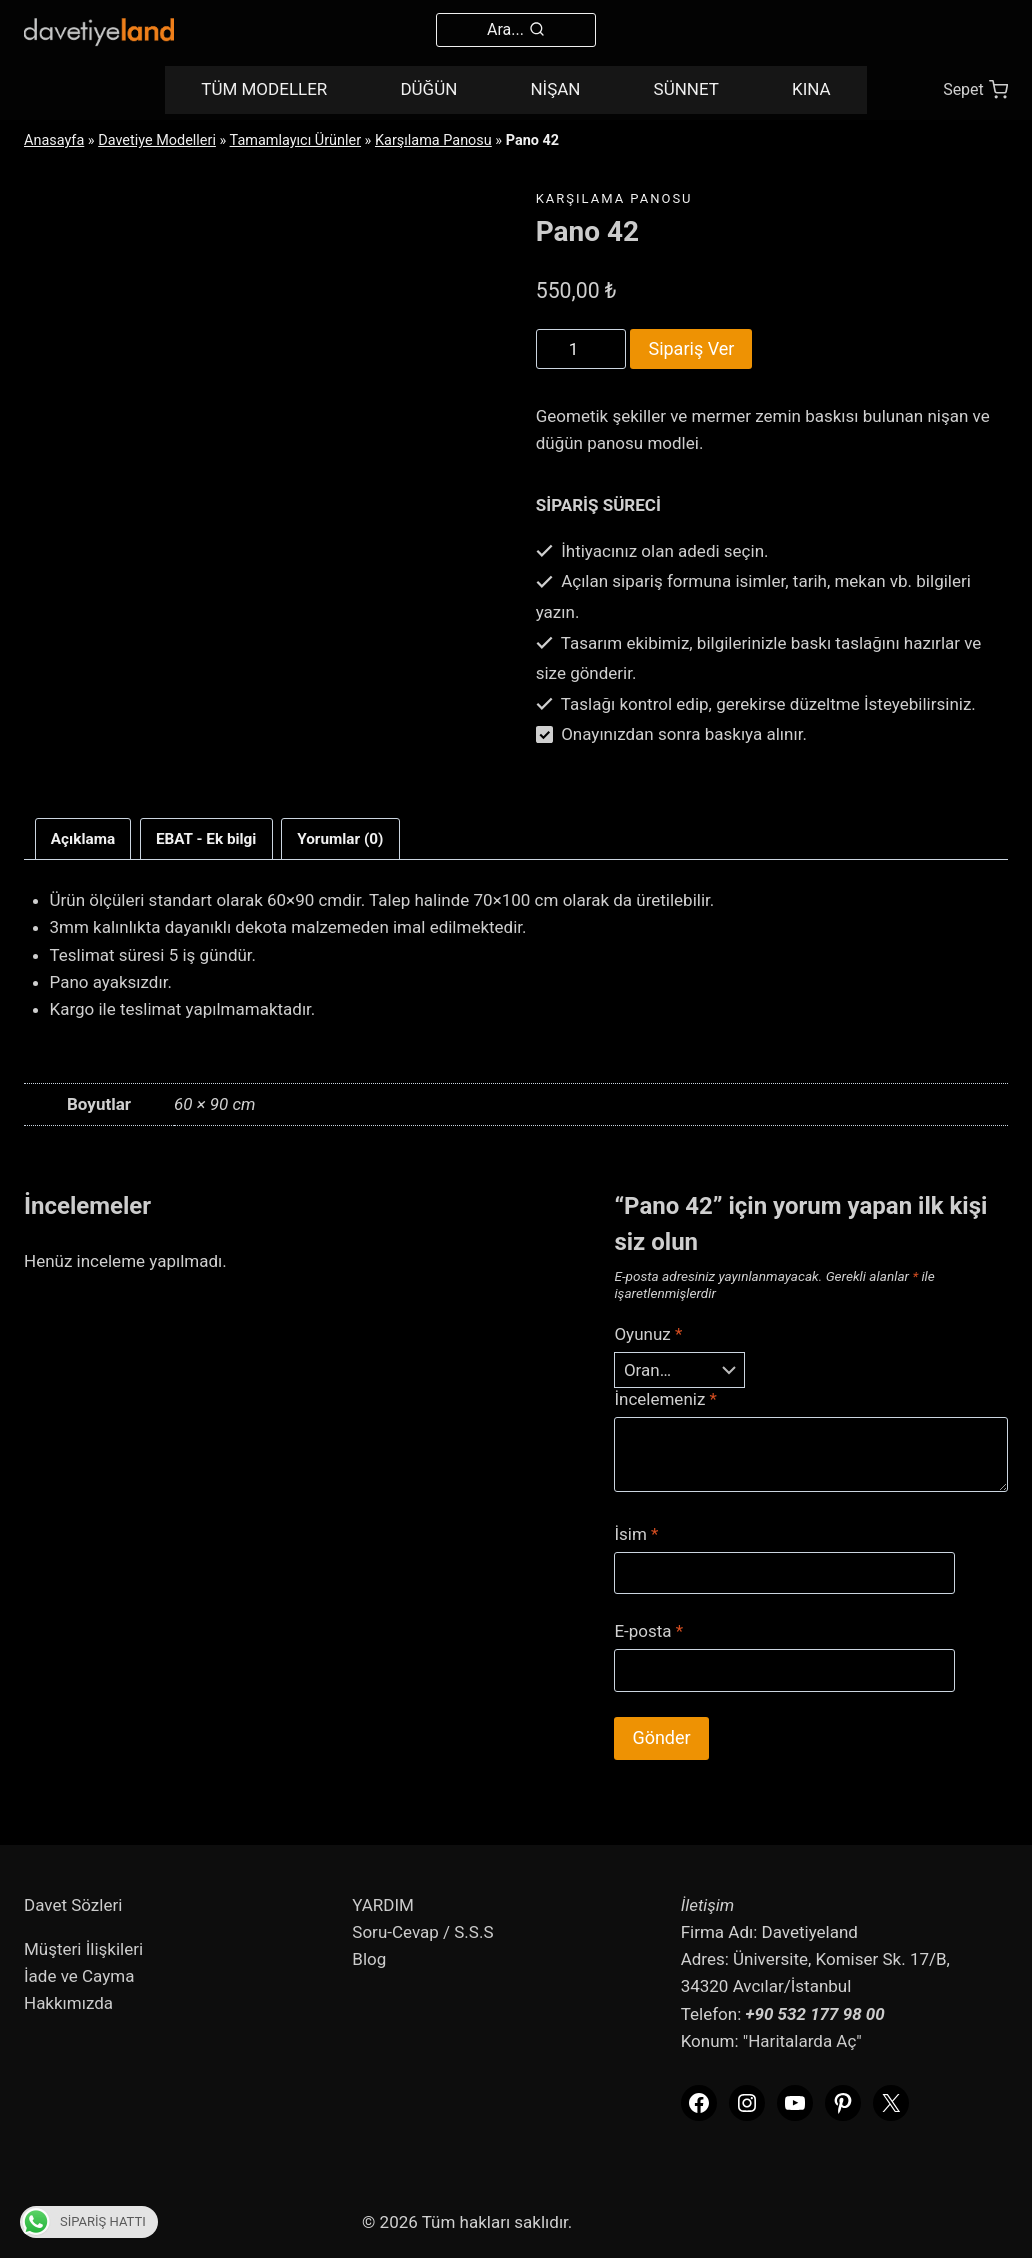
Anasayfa (54, 140)
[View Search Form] (516, 30)
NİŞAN (555, 89)
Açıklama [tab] (83, 839)
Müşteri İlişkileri (83, 1949)
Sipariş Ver (691, 348)
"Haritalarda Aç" (802, 2041)
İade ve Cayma (79, 1976)
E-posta (648, 1631)
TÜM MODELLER (264, 89)
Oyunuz (648, 1334)
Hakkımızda (68, 2003)
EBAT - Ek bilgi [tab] (206, 839)
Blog (369, 1959)
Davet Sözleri (73, 1905)
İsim (636, 1534)
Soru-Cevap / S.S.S (422, 1932)
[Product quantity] (581, 349)
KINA (811, 89)
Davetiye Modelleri (157, 140)
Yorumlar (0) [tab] (340, 839)
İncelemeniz (665, 1399)
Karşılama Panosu (433, 140)
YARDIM (383, 1905)
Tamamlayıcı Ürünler (295, 140)
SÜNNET (686, 89)
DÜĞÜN (428, 89)
